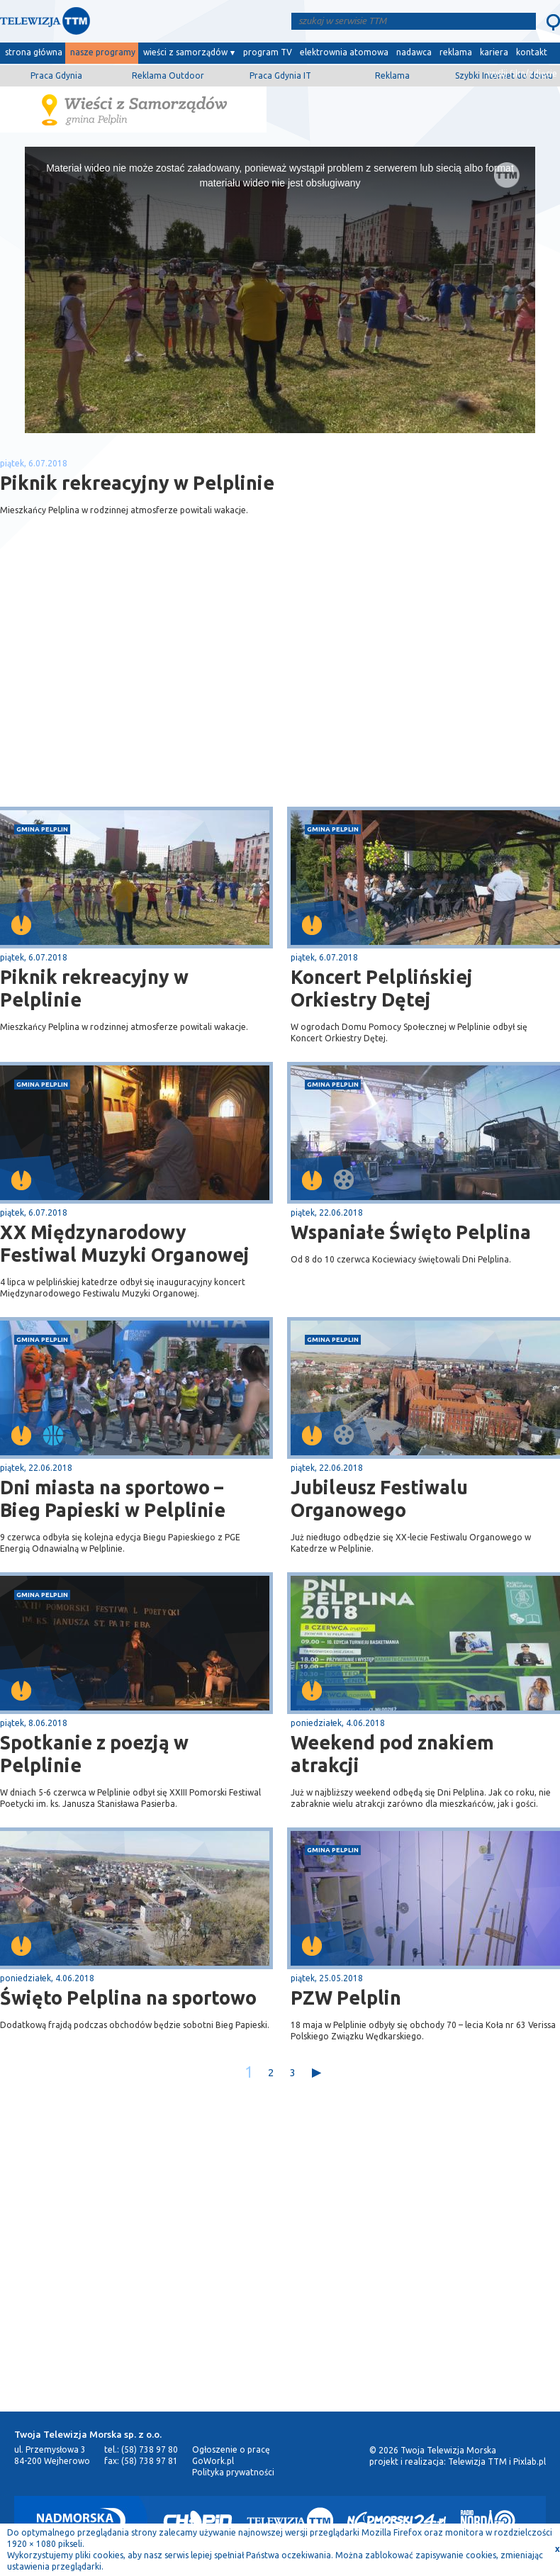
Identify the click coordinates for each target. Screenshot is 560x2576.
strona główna (33, 52)
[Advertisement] (140, 694)
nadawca (414, 52)
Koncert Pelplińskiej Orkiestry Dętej (382, 988)
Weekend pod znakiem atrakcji (392, 1754)
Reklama (392, 75)
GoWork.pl (213, 2460)
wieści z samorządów (185, 52)
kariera (494, 52)
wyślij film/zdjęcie (522, 73)
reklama (455, 52)
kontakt (531, 52)
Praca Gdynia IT (280, 75)
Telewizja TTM (477, 2461)
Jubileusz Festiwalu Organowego (379, 1499)
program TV (267, 52)
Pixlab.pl (529, 2461)
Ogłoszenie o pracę (231, 2449)
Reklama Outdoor (168, 75)
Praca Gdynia (56, 75)
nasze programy (102, 52)
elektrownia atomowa (344, 52)
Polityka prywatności (233, 2472)
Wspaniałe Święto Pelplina (411, 1232)
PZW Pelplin (346, 1997)
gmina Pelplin (42, 829)
